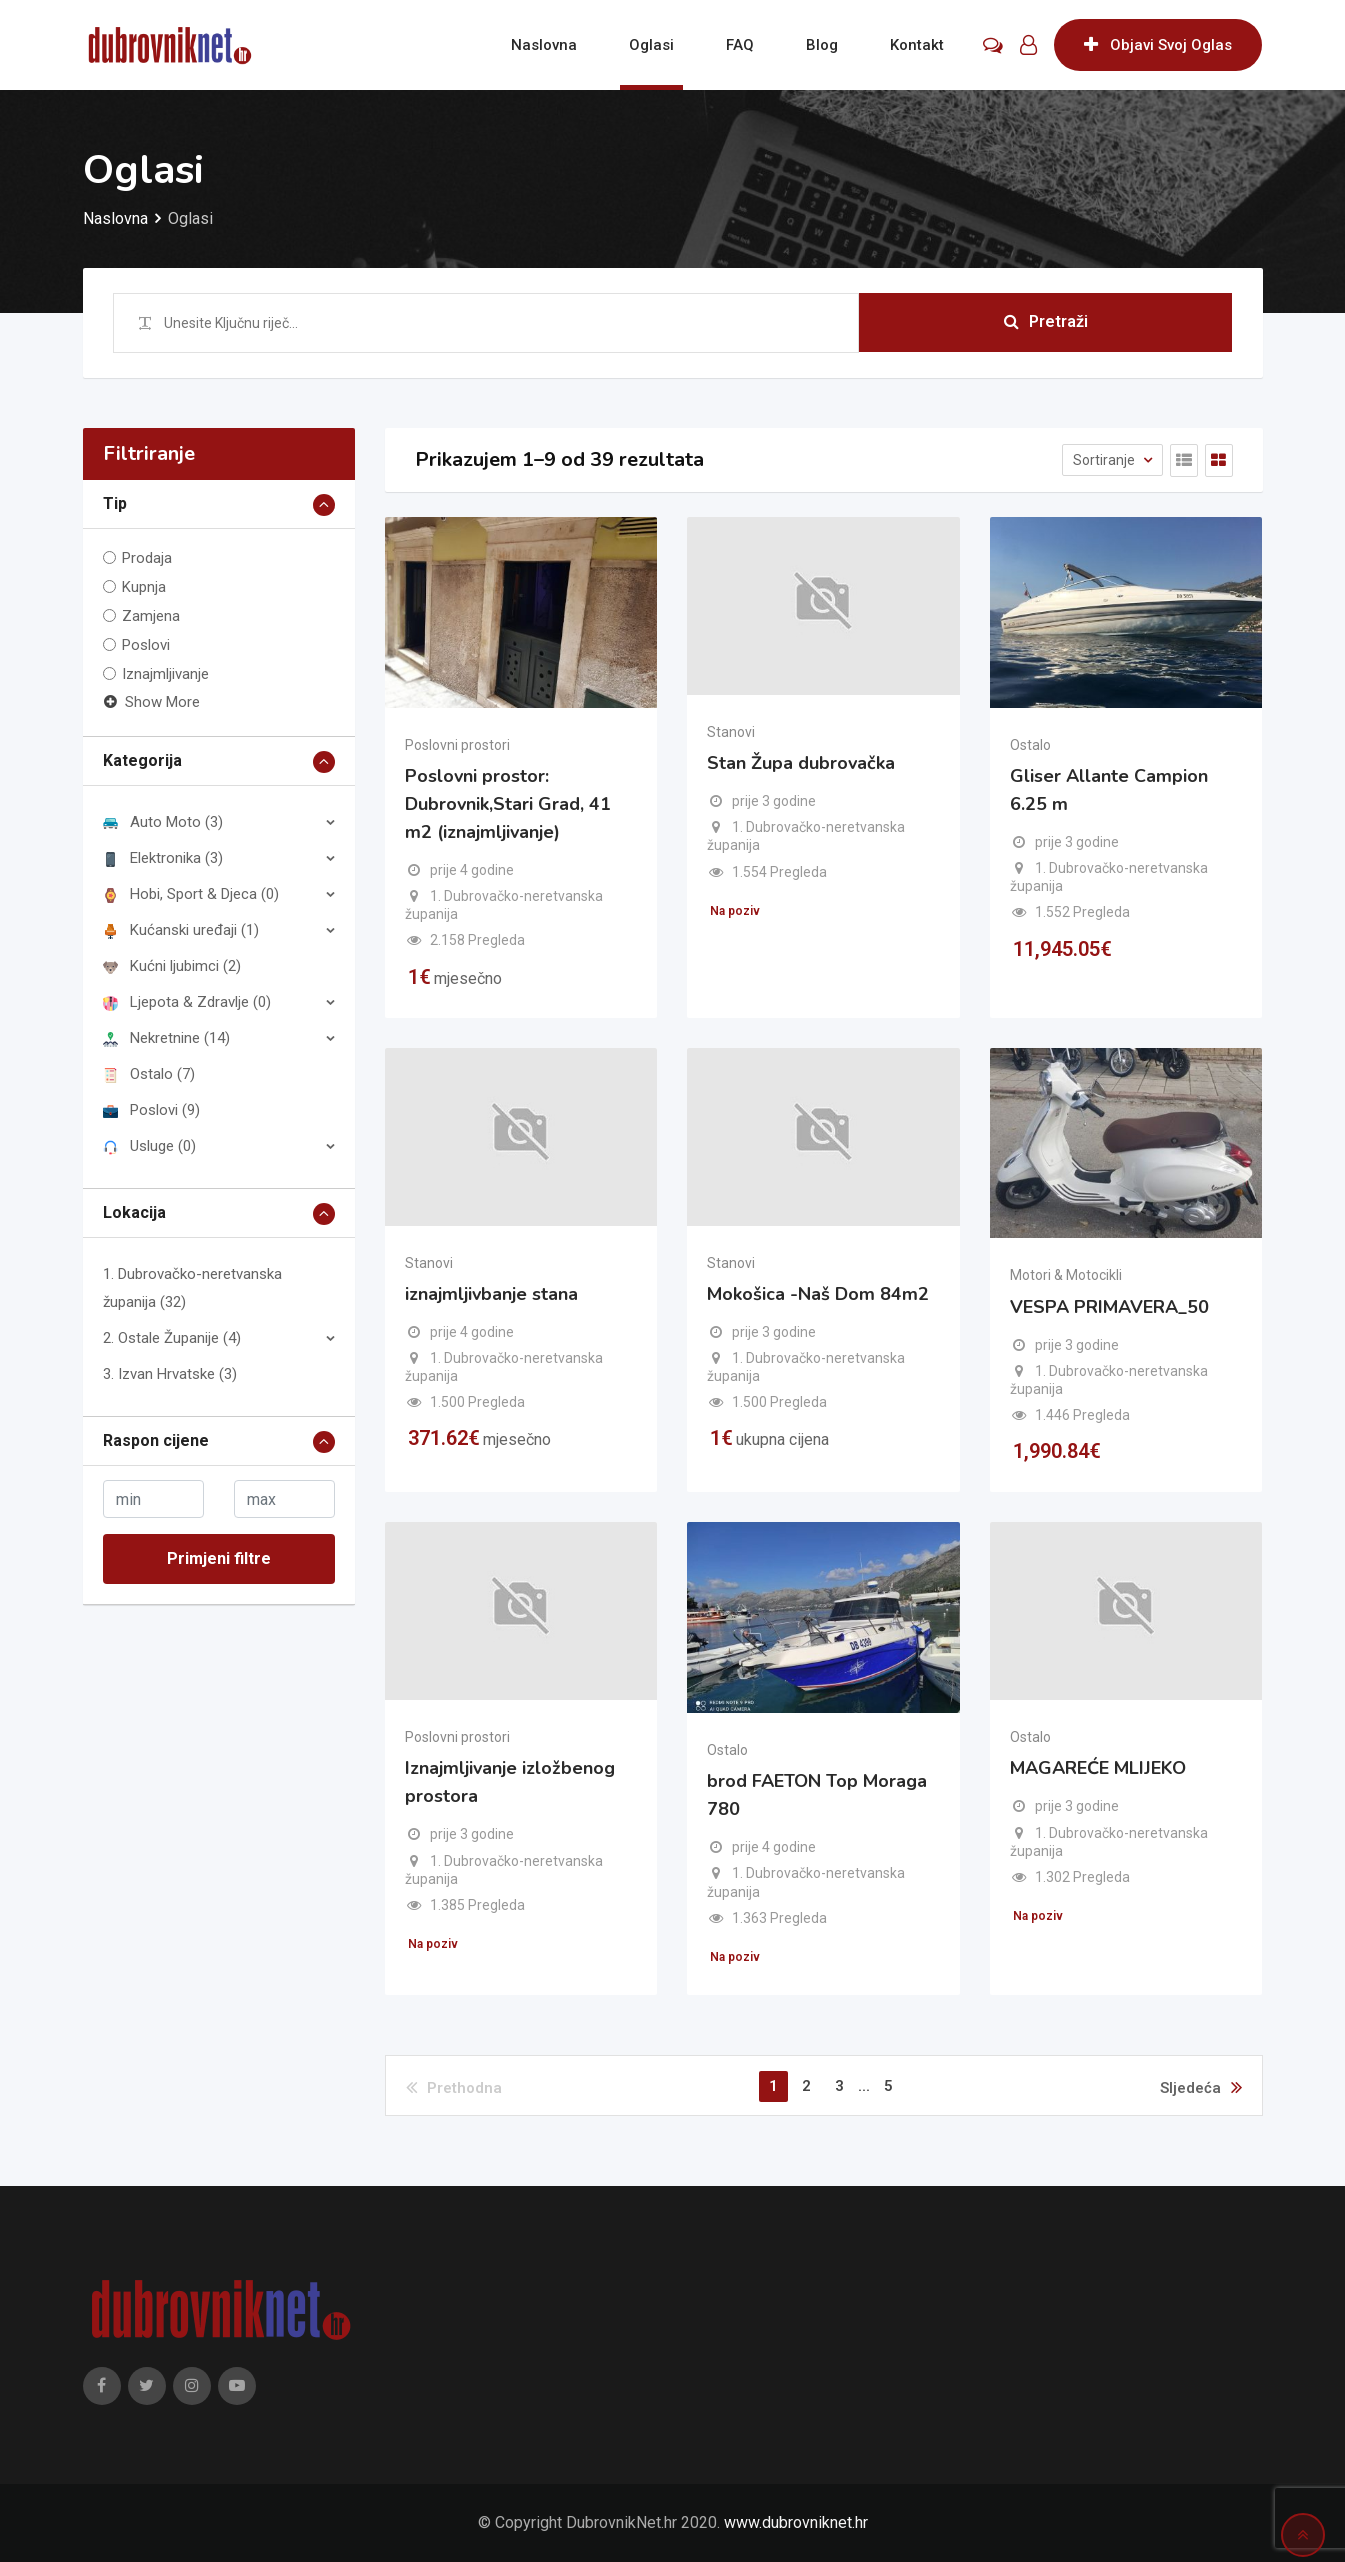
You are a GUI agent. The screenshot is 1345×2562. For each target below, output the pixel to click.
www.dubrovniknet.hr (796, 2522)
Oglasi (651, 45)
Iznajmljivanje (165, 674)
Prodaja (147, 558)
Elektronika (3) (163, 858)
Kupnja (144, 587)
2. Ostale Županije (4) (172, 1338)
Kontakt (917, 45)
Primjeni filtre (219, 1558)
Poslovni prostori (457, 745)
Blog (822, 45)
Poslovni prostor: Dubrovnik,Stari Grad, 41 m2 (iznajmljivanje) (508, 804)
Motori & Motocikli (1066, 1275)
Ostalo (1030, 745)
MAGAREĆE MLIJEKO (1098, 1768)
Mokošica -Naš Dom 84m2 (818, 1294)
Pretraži (1046, 322)
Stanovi (731, 732)
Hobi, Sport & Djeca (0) (191, 894)
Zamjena (151, 616)
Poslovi (146, 645)
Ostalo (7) (149, 1074)
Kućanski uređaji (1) (181, 930)
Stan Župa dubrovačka (801, 763)
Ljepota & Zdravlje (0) (187, 1002)
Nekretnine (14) (166, 1038)
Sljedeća (1201, 2087)
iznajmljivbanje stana (491, 1294)
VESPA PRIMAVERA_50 (1109, 1307)
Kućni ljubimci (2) (172, 966)
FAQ (740, 45)
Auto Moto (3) (163, 822)
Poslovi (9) (151, 1110)
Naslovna (544, 45)
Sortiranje (1105, 460)
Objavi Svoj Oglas (1158, 45)
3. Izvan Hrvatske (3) (170, 1374)
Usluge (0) (149, 1146)
